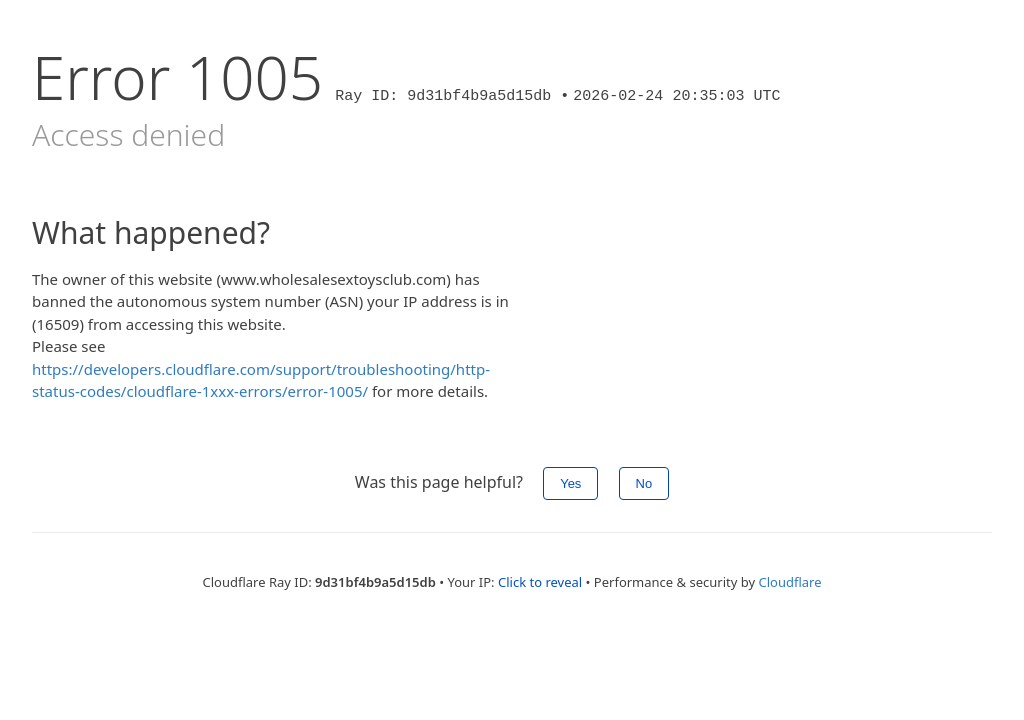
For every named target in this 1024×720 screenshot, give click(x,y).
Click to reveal (540, 582)
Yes (570, 483)
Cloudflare (789, 582)
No (644, 483)
